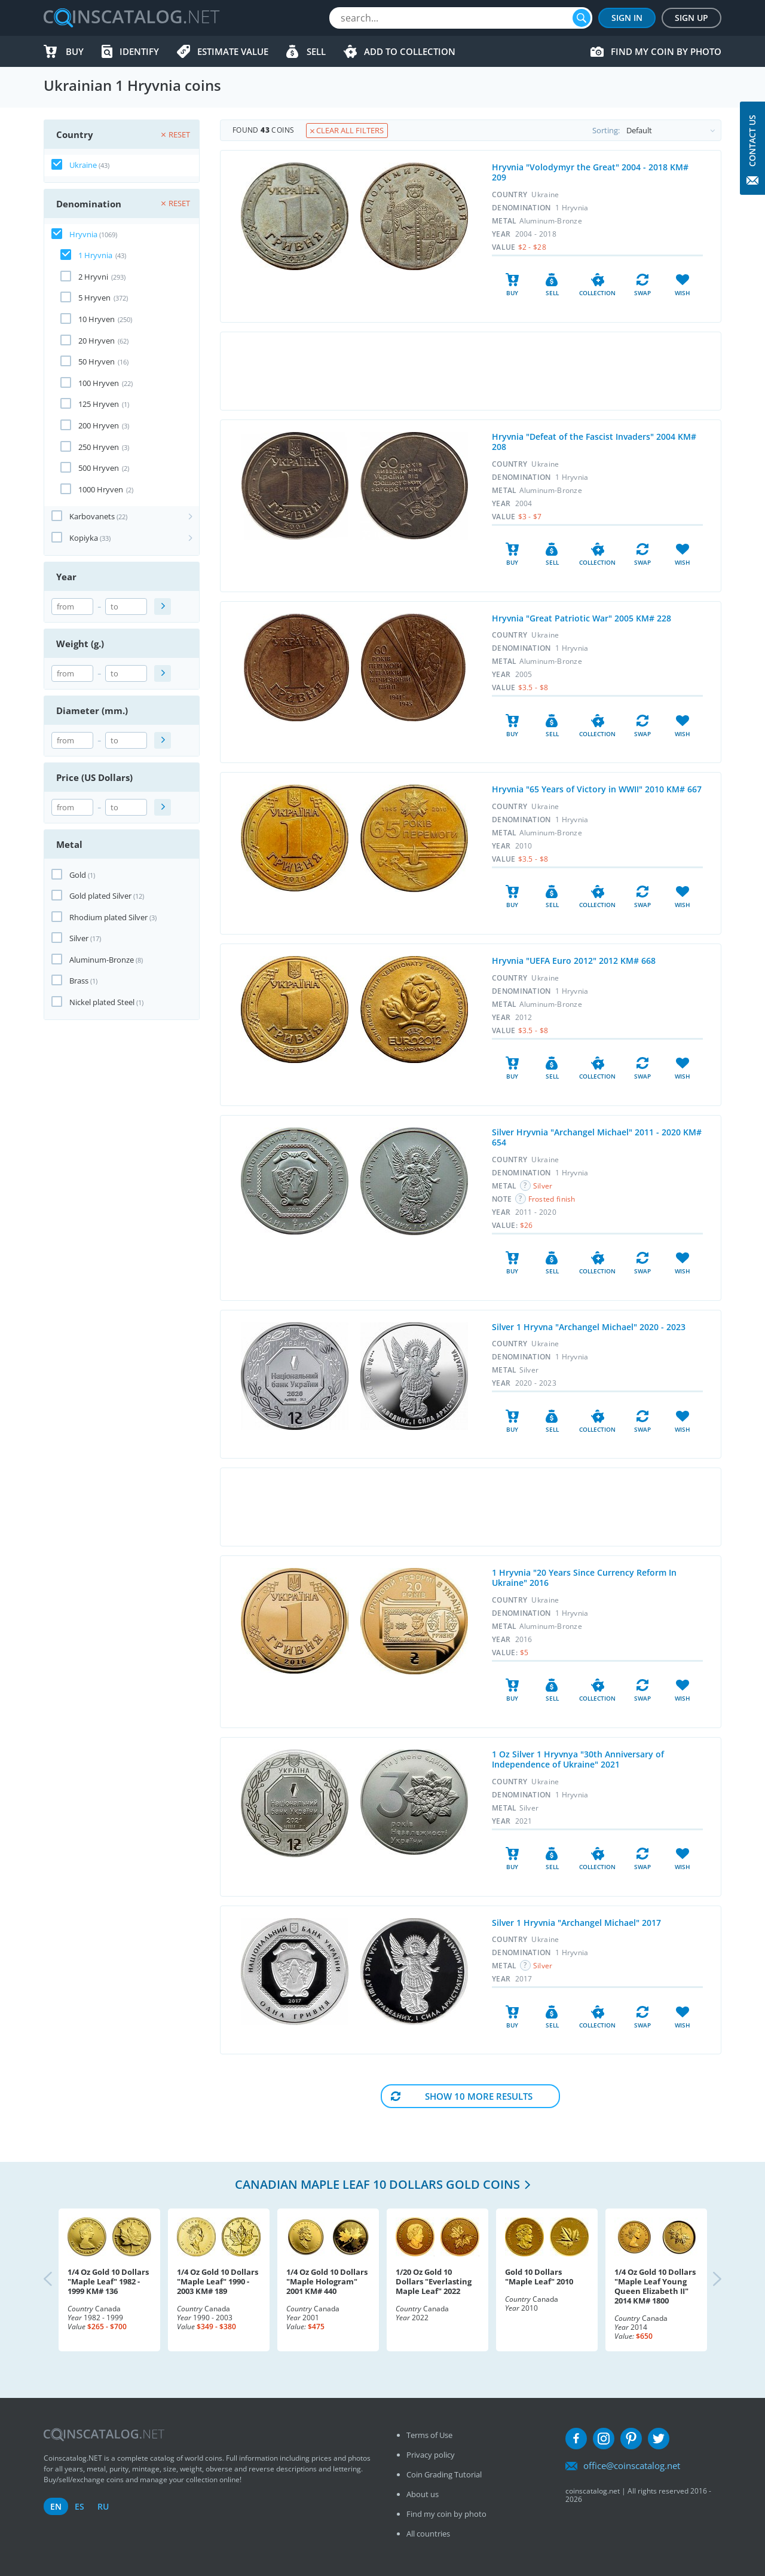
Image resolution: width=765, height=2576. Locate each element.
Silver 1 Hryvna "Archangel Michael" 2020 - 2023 (589, 1327)
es (79, 2506)
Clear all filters (347, 130)
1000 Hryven (100, 489)
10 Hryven (96, 319)
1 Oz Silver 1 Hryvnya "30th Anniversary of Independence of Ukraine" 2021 (578, 1759)
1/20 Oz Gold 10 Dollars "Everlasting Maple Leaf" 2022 (434, 2281)
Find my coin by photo (666, 51)
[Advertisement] (470, 371)
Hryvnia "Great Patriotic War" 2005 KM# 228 (581, 618)
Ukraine (83, 165)
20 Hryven (96, 340)
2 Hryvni (93, 276)
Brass (78, 980)
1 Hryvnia (95, 255)
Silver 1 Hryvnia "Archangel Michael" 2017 (576, 1922)
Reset (175, 134)
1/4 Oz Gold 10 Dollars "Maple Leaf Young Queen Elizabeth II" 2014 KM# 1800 (655, 2286)
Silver (78, 938)
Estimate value (232, 51)
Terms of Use (429, 2435)
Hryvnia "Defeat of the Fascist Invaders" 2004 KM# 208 (594, 441)
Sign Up (691, 17)
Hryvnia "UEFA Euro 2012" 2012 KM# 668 (574, 960)
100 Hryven (98, 383)
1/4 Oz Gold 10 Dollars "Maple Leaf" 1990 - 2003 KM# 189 (217, 2281)
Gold (77, 874)
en (56, 2506)
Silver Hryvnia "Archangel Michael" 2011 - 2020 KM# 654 (597, 1137)
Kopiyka (83, 537)
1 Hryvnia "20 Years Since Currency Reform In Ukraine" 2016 (584, 1577)
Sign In (626, 17)
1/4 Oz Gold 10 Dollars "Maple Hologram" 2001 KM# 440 (327, 2281)
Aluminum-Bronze (101, 959)
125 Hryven (98, 404)
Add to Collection (409, 51)
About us (422, 2494)
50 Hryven (96, 361)
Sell (316, 51)
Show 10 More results (479, 2096)
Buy (75, 51)
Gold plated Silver (100, 895)
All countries (428, 2533)
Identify (139, 51)
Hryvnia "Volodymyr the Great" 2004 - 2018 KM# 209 (590, 172)
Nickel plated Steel (101, 1002)
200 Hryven (98, 425)
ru (103, 2506)
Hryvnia (83, 234)
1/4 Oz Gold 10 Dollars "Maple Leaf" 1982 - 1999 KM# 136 (108, 2281)
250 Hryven (98, 447)
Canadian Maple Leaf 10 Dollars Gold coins (377, 2184)
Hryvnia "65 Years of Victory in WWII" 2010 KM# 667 (597, 789)
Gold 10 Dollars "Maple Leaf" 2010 (539, 2276)
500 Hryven (98, 467)
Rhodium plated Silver (108, 917)
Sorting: (656, 130)
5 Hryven (94, 297)
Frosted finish (552, 1199)
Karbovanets (92, 516)
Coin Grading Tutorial (444, 2474)
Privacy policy (430, 2454)
